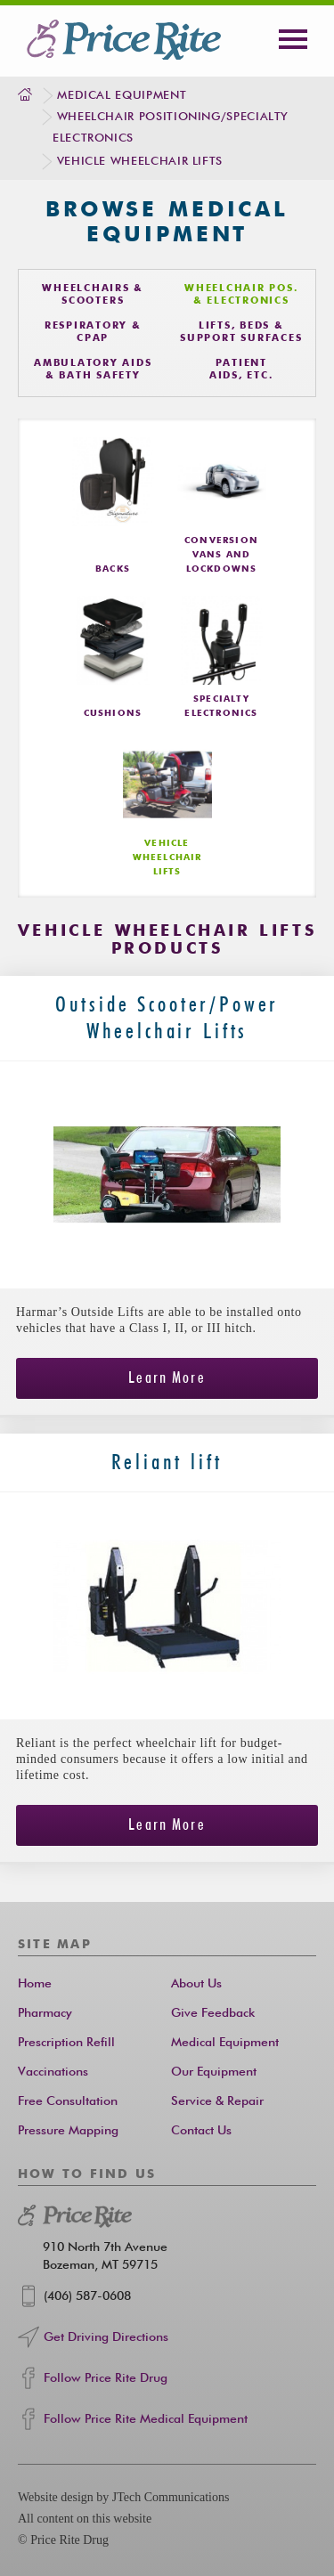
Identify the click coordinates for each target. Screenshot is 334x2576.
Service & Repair (217, 2101)
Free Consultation (68, 2101)
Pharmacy (45, 2013)
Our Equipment (214, 2072)
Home (35, 1984)
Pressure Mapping (68, 2131)
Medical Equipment (121, 96)
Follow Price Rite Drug (105, 2378)
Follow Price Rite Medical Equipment (146, 2419)
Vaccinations (53, 2072)
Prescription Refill (66, 2042)
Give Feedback (213, 2013)
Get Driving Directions (106, 2337)
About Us (196, 1984)
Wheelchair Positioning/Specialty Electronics (171, 127)
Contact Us (201, 2131)
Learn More (167, 1378)
